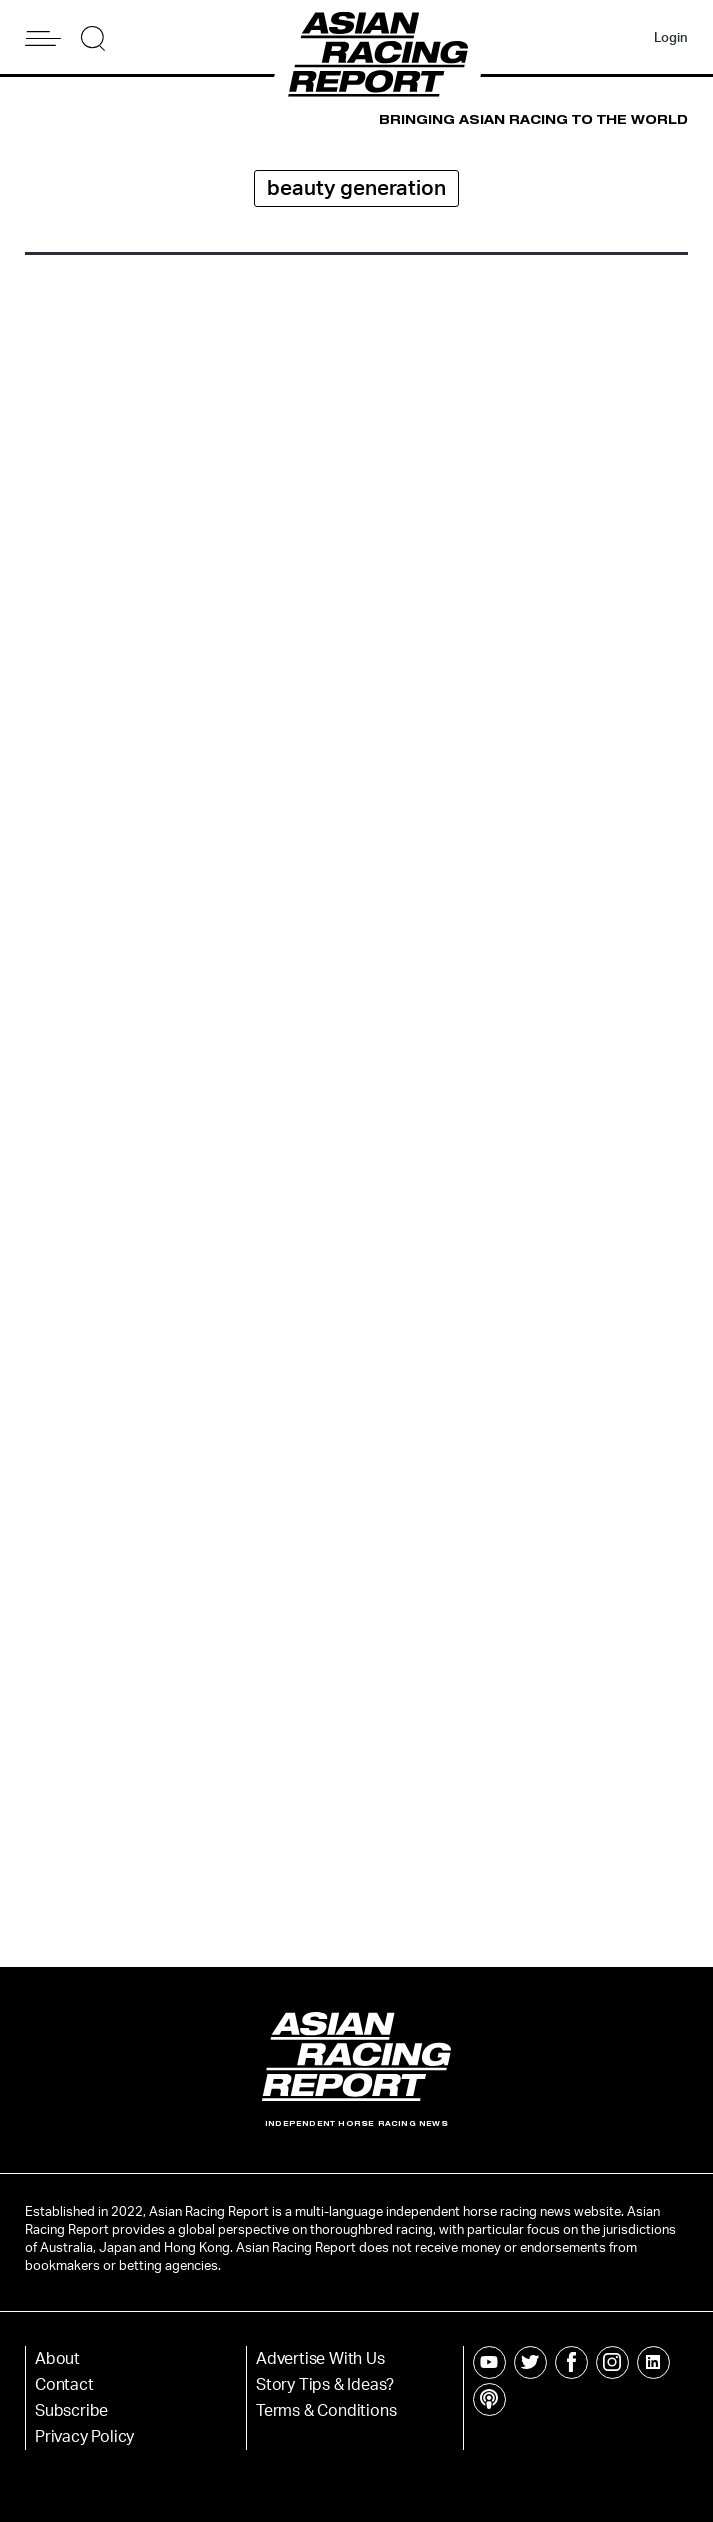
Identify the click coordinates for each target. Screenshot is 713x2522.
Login (671, 38)
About (57, 2359)
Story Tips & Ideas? (325, 2385)
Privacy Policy (84, 2437)
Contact (64, 2385)
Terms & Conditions (326, 2411)
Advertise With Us (320, 2359)
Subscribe (71, 2411)
